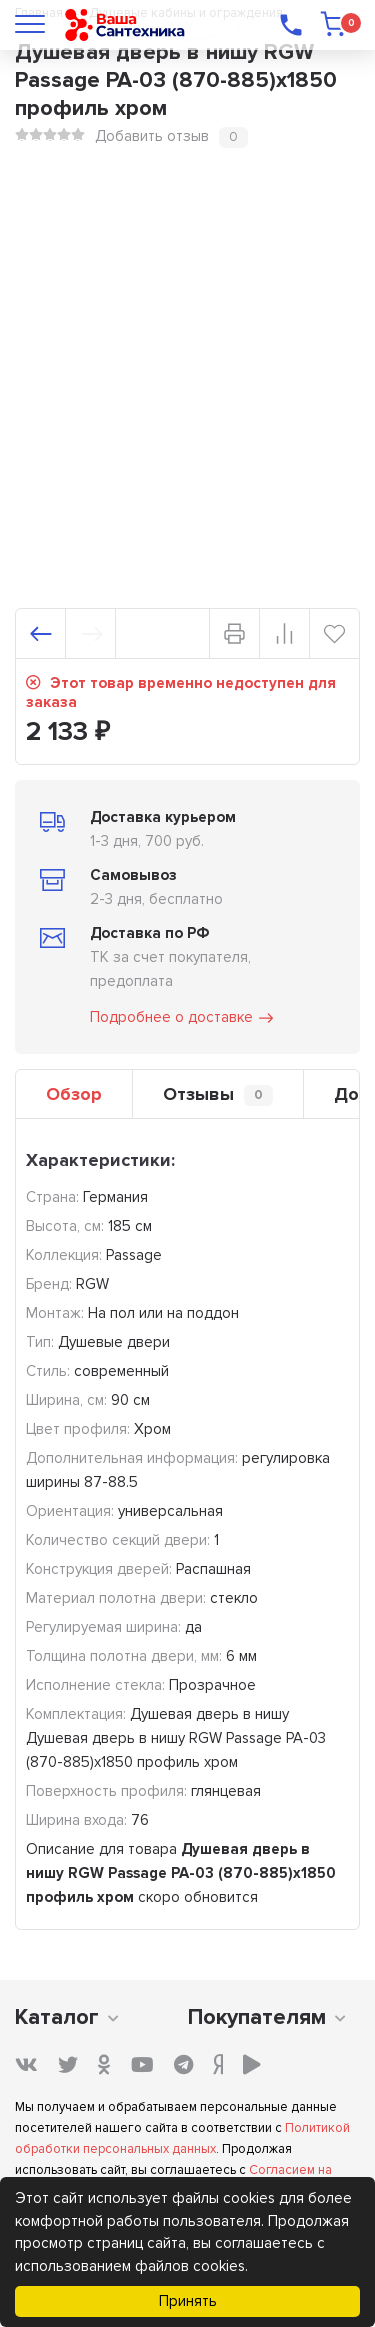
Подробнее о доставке (183, 1018)
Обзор (74, 1094)
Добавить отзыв (152, 136)
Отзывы (218, 1094)
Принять (188, 2301)
